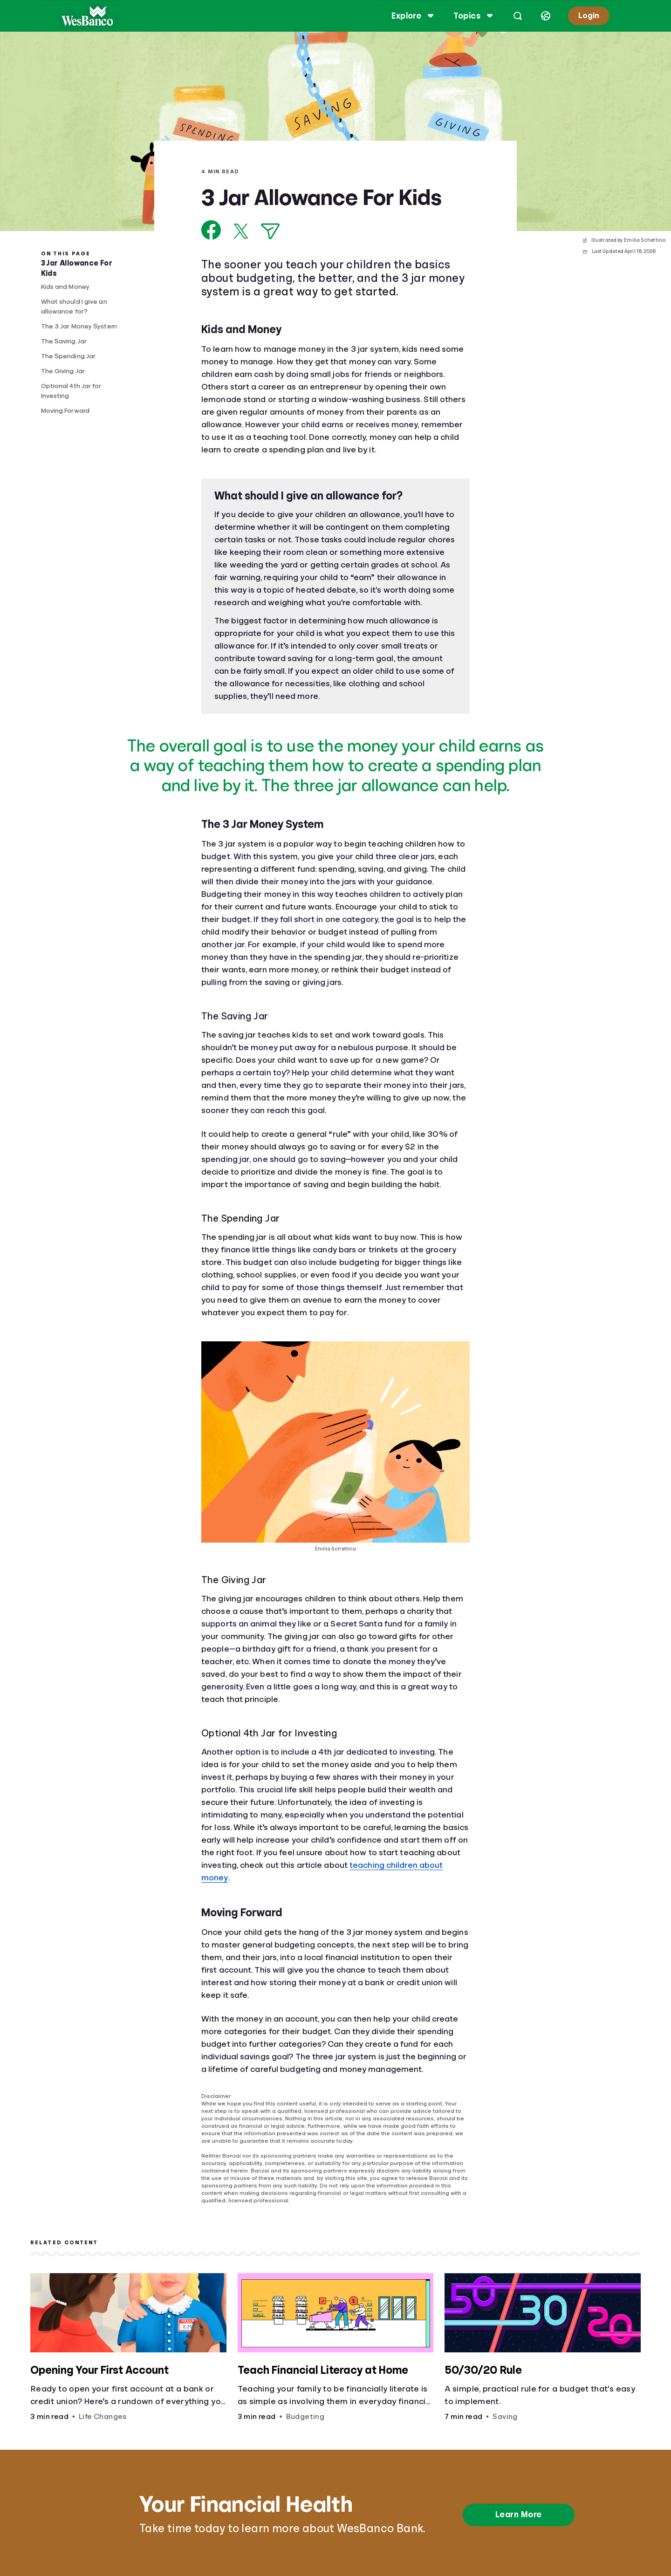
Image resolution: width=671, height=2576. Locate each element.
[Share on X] (241, 231)
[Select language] (545, 15)
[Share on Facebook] (211, 230)
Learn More (518, 2514)
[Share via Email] (270, 231)
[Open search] (517, 15)
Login (588, 16)
